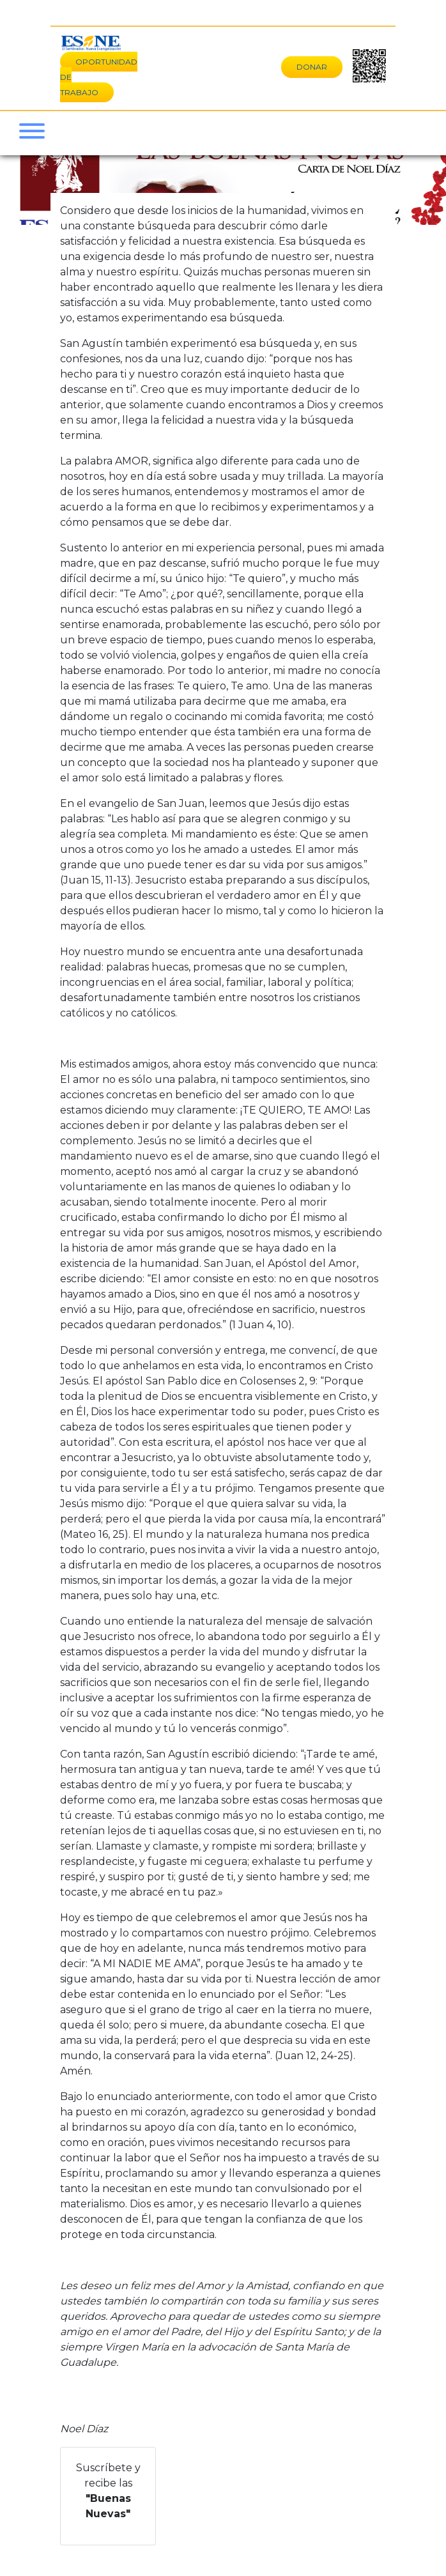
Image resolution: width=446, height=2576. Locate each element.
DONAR (311, 67)
